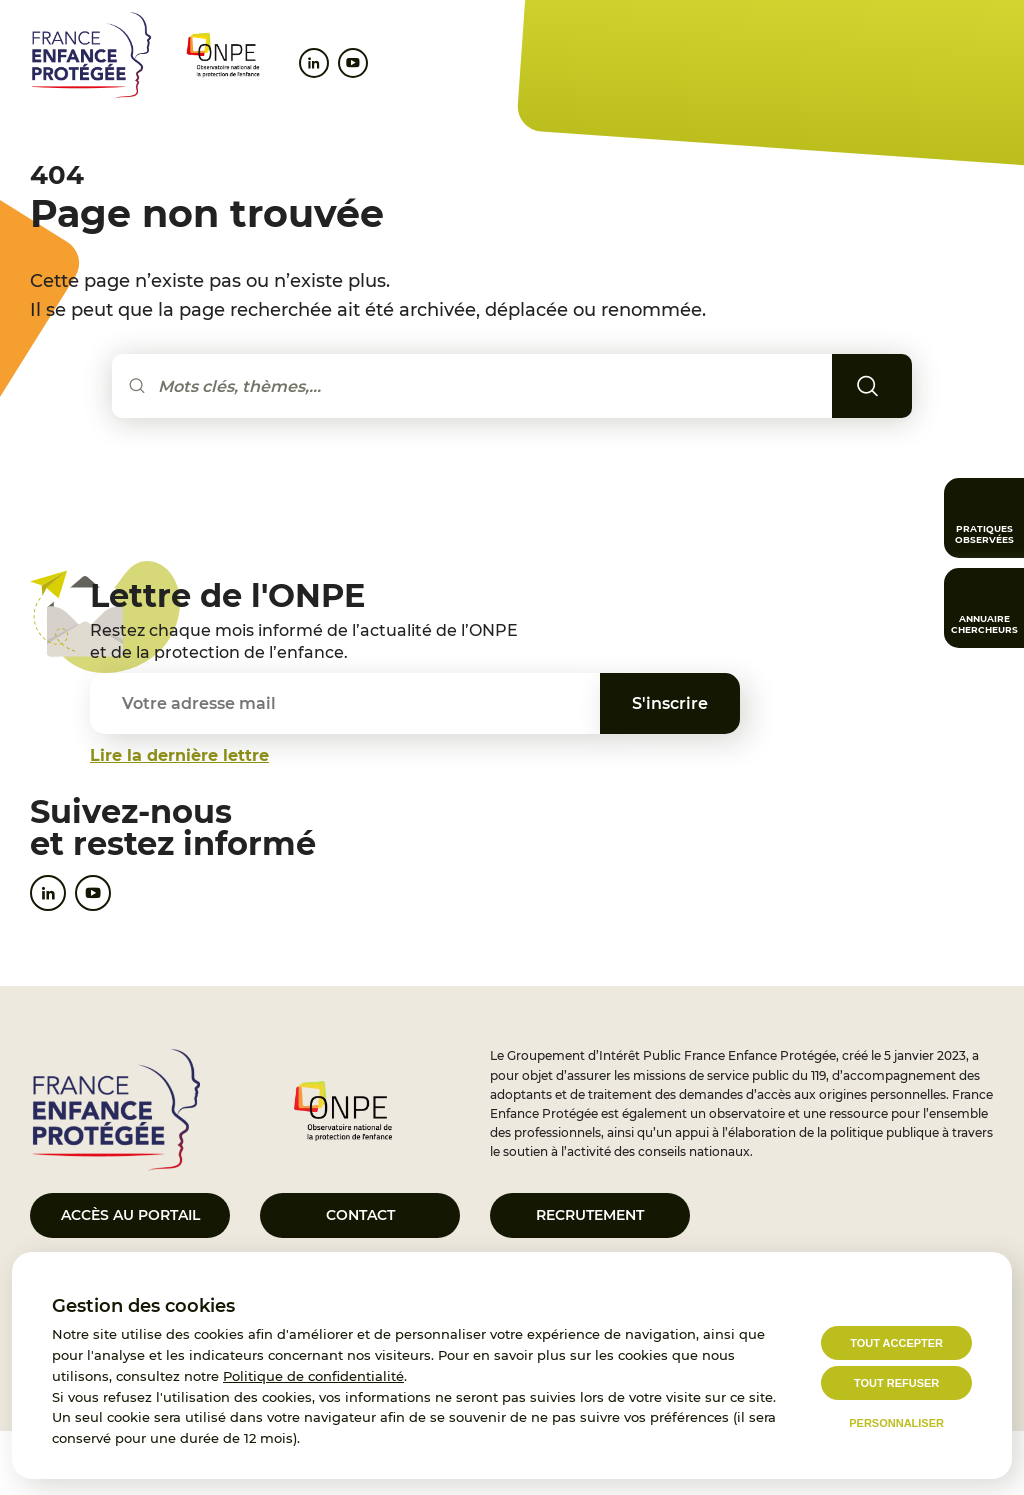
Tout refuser (896, 1383)
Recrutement (590, 1215)
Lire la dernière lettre (179, 755)
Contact (360, 1215)
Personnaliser (896, 1423)
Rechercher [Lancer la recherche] (896, 386)
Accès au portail (130, 1215)
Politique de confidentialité (313, 1376)
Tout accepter (896, 1343)
